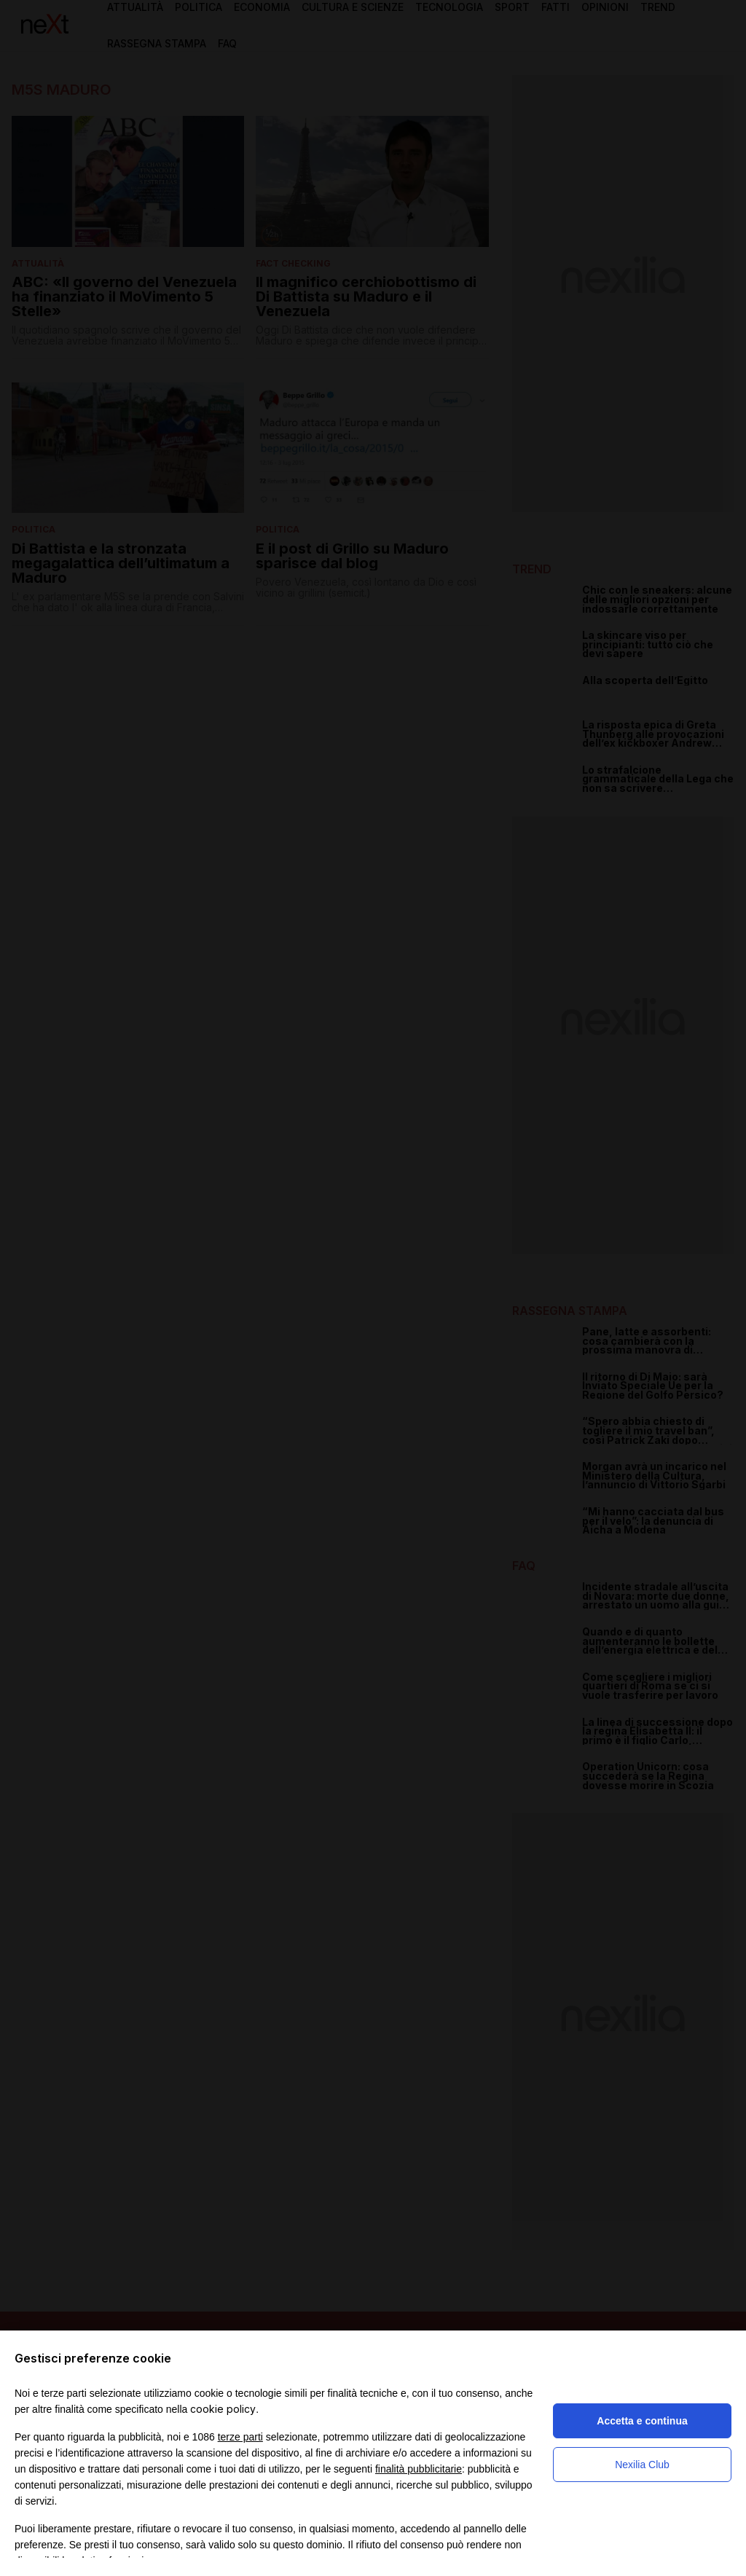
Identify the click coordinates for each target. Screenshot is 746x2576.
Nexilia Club (642, 2464)
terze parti (240, 2437)
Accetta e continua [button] (642, 2421)
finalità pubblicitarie (418, 2469)
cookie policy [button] (223, 2409)
